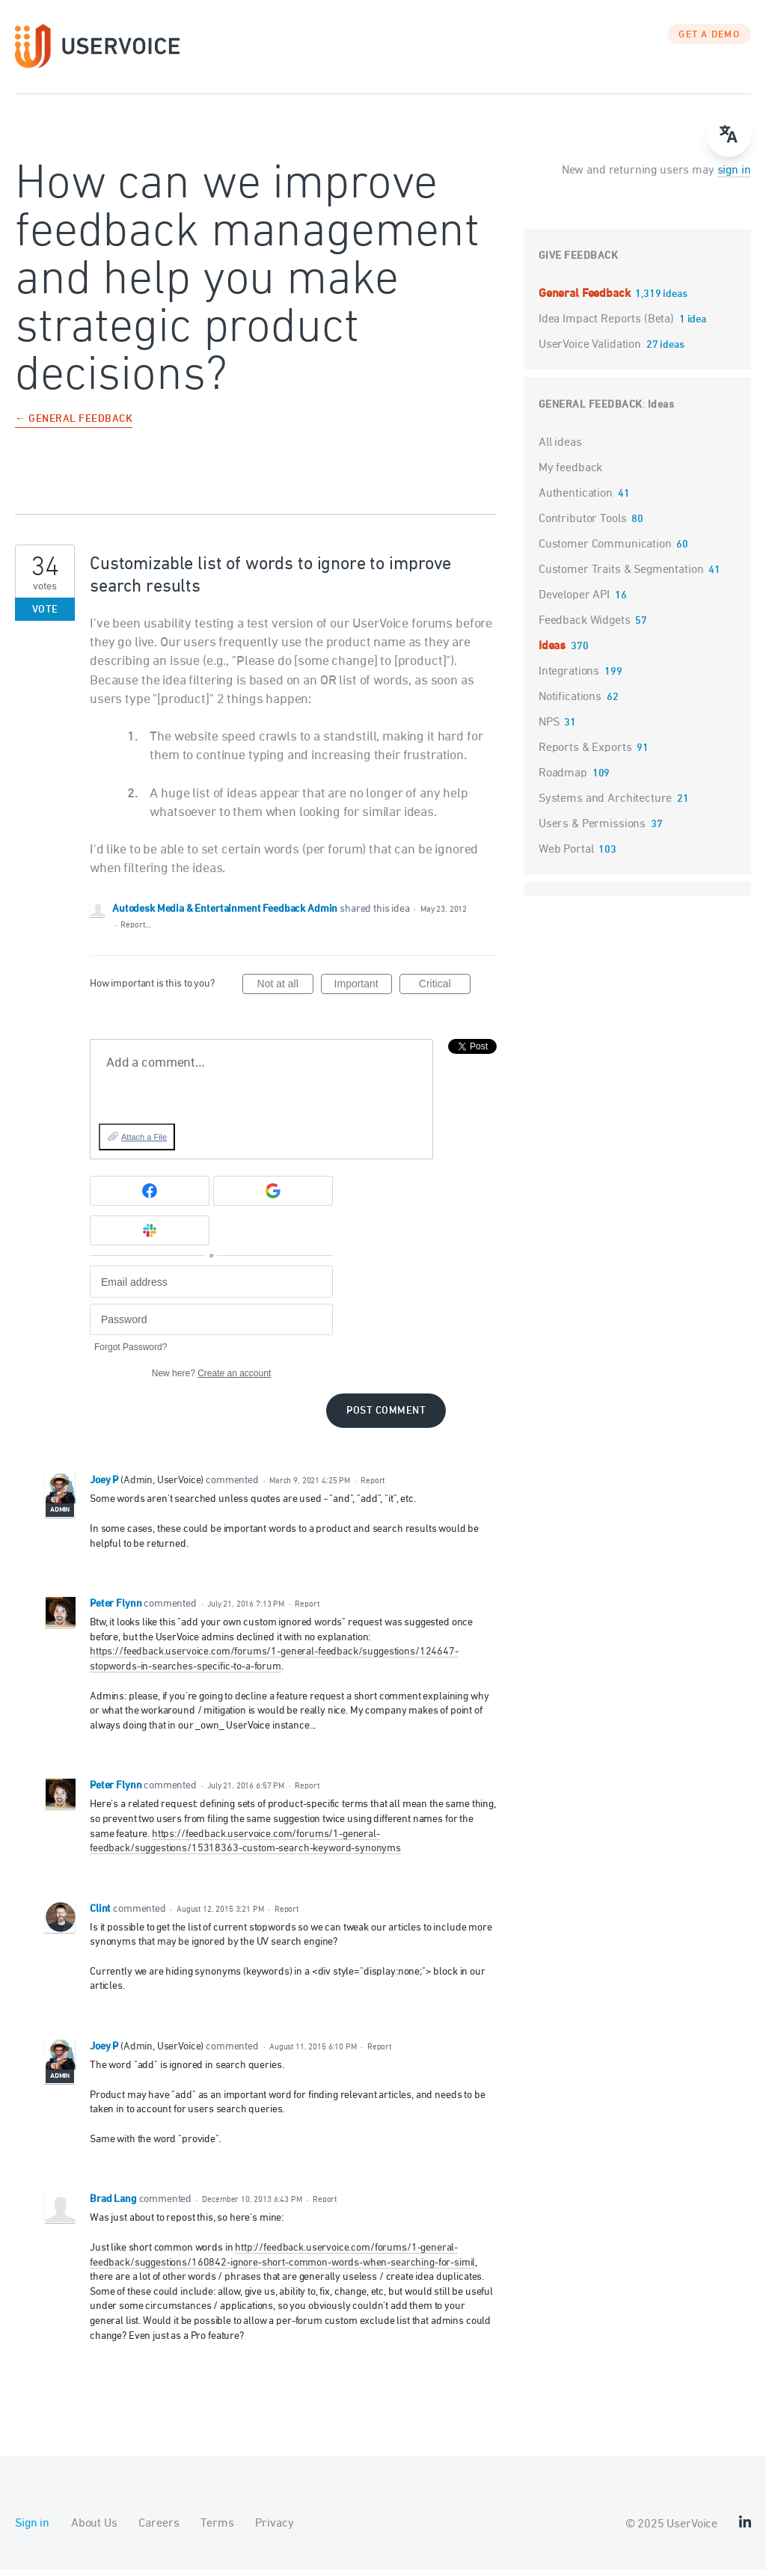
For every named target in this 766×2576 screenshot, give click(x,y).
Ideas (661, 411)
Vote (45, 616)
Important (363, 992)
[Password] (211, 1326)
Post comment (386, 1417)
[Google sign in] (273, 1197)
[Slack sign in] (149, 1236)
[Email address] (211, 1288)
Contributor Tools (582, 525)
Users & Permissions (592, 830)
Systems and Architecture (605, 805)
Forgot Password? (130, 1354)
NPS (549, 729)
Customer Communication (605, 550)
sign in (734, 177)
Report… (135, 931)
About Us (94, 2530)
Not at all (285, 992)
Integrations (569, 678)
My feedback (570, 474)
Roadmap (563, 779)
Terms (216, 2530)
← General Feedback (73, 426)
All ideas (560, 449)
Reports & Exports (585, 754)
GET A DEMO (709, 41)
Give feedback (579, 262)
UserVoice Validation (591, 351)
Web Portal (566, 856)
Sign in (32, 2530)
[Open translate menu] (728, 134)
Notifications (570, 703)
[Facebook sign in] (149, 1197)
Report (372, 1487)
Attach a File (144, 1142)
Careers (158, 2530)
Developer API (574, 601)
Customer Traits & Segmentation (621, 576)
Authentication (576, 500)
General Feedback (586, 299)
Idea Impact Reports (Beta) (608, 325)
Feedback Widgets (585, 627)
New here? (211, 1380)
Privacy (274, 2530)
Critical (445, 992)
